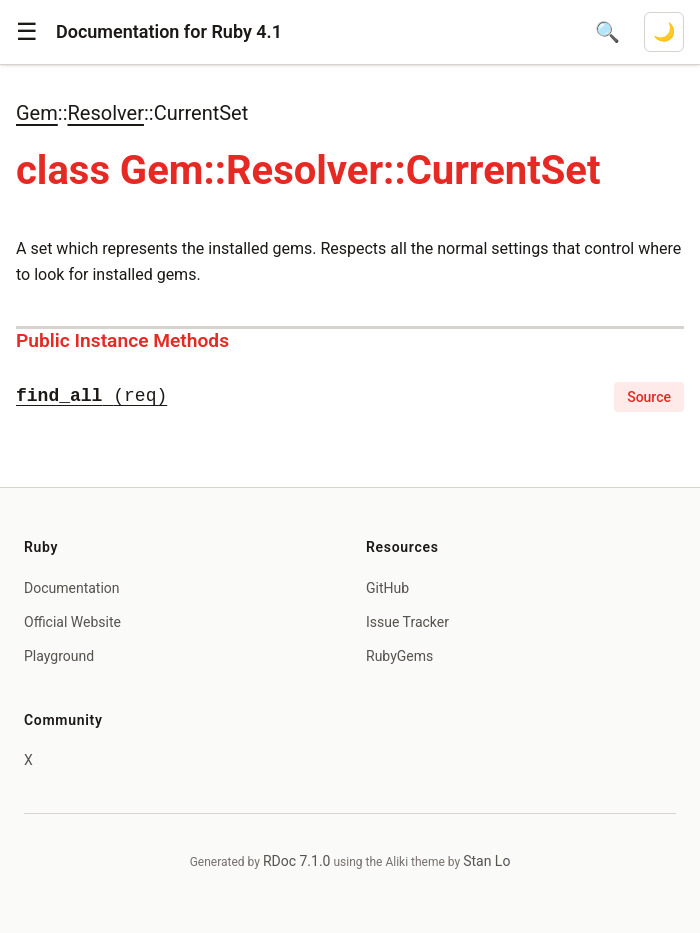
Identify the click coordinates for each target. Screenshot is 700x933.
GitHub (387, 588)
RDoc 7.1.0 (297, 861)
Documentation (72, 588)
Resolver (105, 113)
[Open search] (607, 32)
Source (649, 397)
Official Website (72, 622)
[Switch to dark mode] (664, 32)
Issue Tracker (407, 622)
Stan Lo (486, 861)
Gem (37, 113)
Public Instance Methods (122, 340)
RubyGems (399, 656)
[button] (27, 32)
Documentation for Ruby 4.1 (169, 31)
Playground (59, 656)
